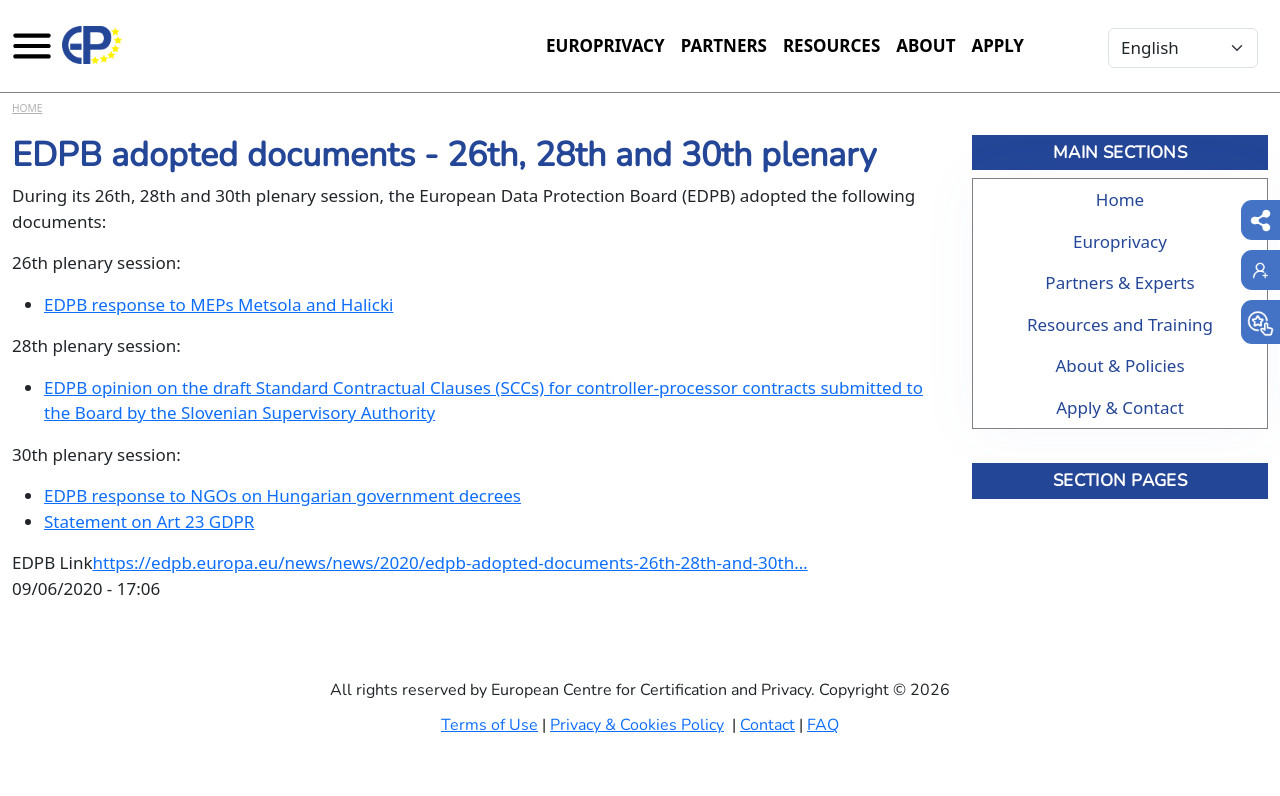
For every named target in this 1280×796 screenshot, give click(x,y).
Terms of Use (489, 725)
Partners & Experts (1119, 282)
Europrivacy (605, 45)
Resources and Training (1120, 324)
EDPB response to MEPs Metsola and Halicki (218, 304)
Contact (767, 725)
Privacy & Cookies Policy (637, 725)
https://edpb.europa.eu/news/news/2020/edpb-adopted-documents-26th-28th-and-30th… (450, 562)
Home (27, 108)
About (925, 45)
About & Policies (1119, 365)
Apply (997, 45)
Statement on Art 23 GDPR (149, 521)
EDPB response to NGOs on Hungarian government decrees (282, 495)
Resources (831, 45)
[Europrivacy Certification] (92, 45)
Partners (724, 45)
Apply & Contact (1120, 407)
